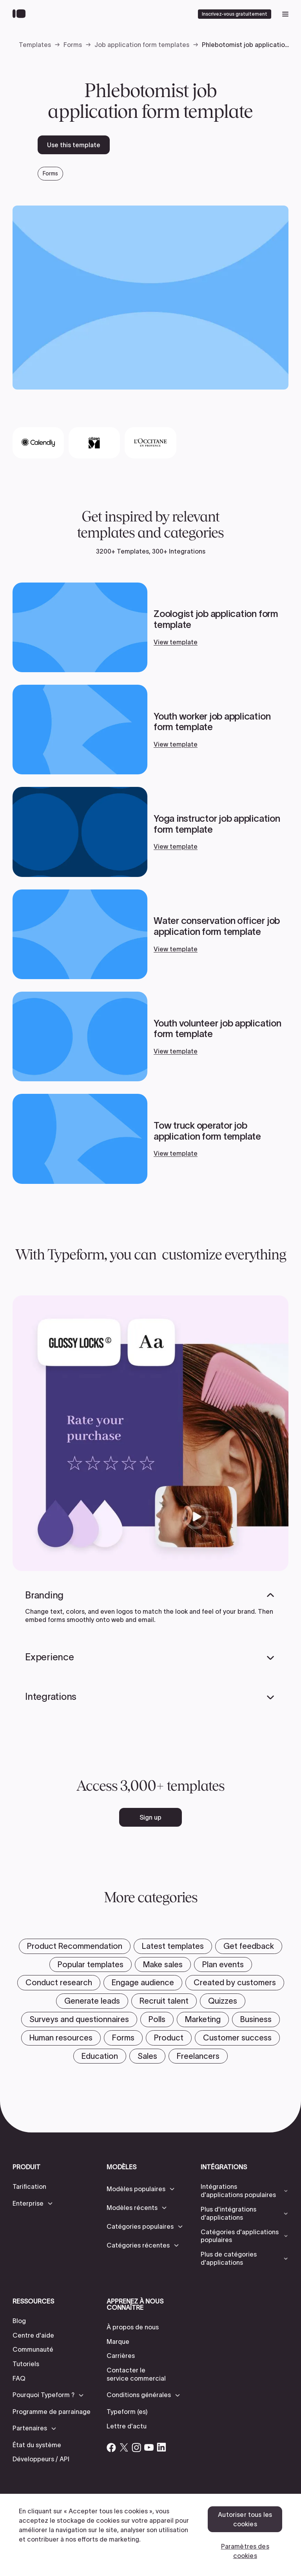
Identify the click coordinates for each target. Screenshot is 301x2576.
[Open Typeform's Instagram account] (136, 2447)
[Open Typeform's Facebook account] (111, 2447)
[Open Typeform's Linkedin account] (161, 2447)
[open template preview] (150, 297)
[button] (33, 2203)
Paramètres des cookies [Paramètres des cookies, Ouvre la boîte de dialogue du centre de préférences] (245, 2551)
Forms (72, 44)
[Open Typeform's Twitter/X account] (124, 2447)
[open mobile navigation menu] (285, 14)
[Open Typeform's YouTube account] (149, 2447)
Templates (35, 44)
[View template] (150, 627)
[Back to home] (21, 14)
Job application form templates (141, 44)
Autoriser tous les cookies (245, 2519)
